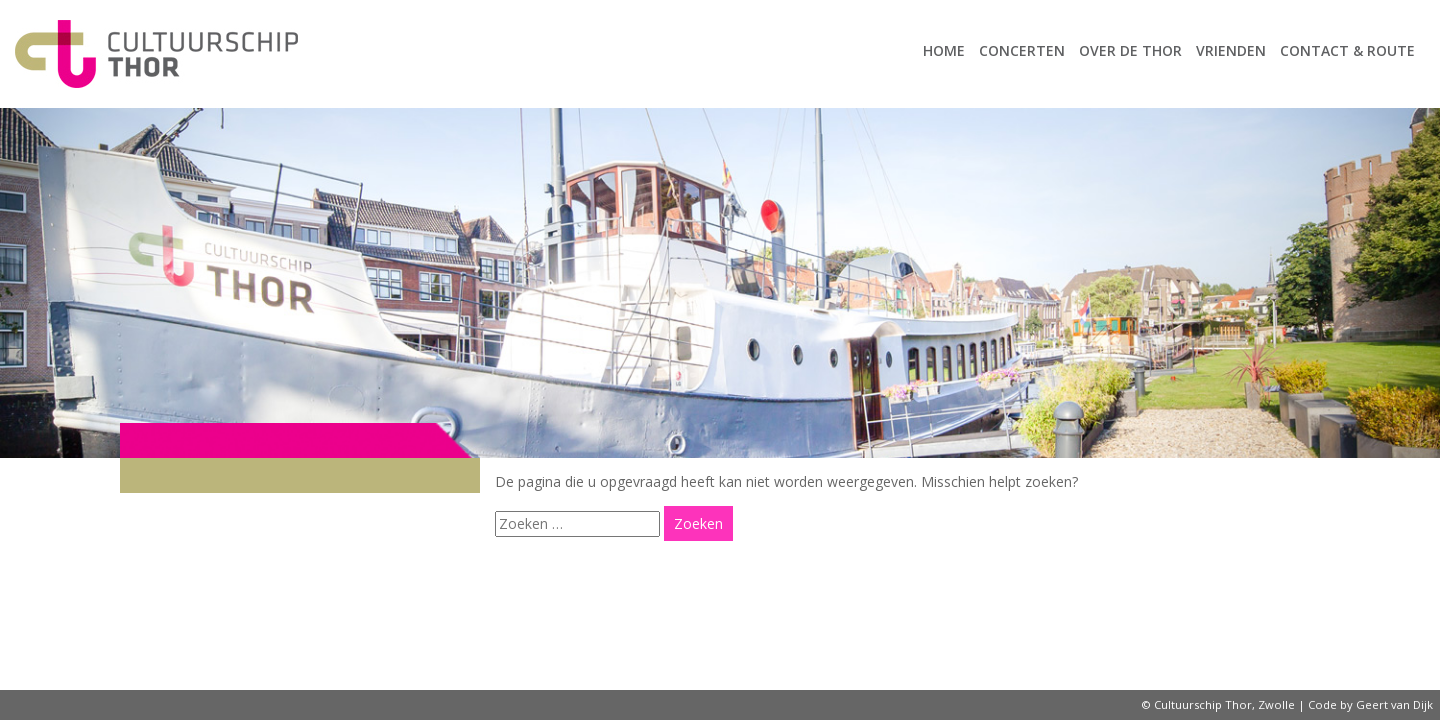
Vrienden (1231, 50)
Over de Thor (1130, 50)
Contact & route (1347, 50)
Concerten (1022, 50)
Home (944, 50)
